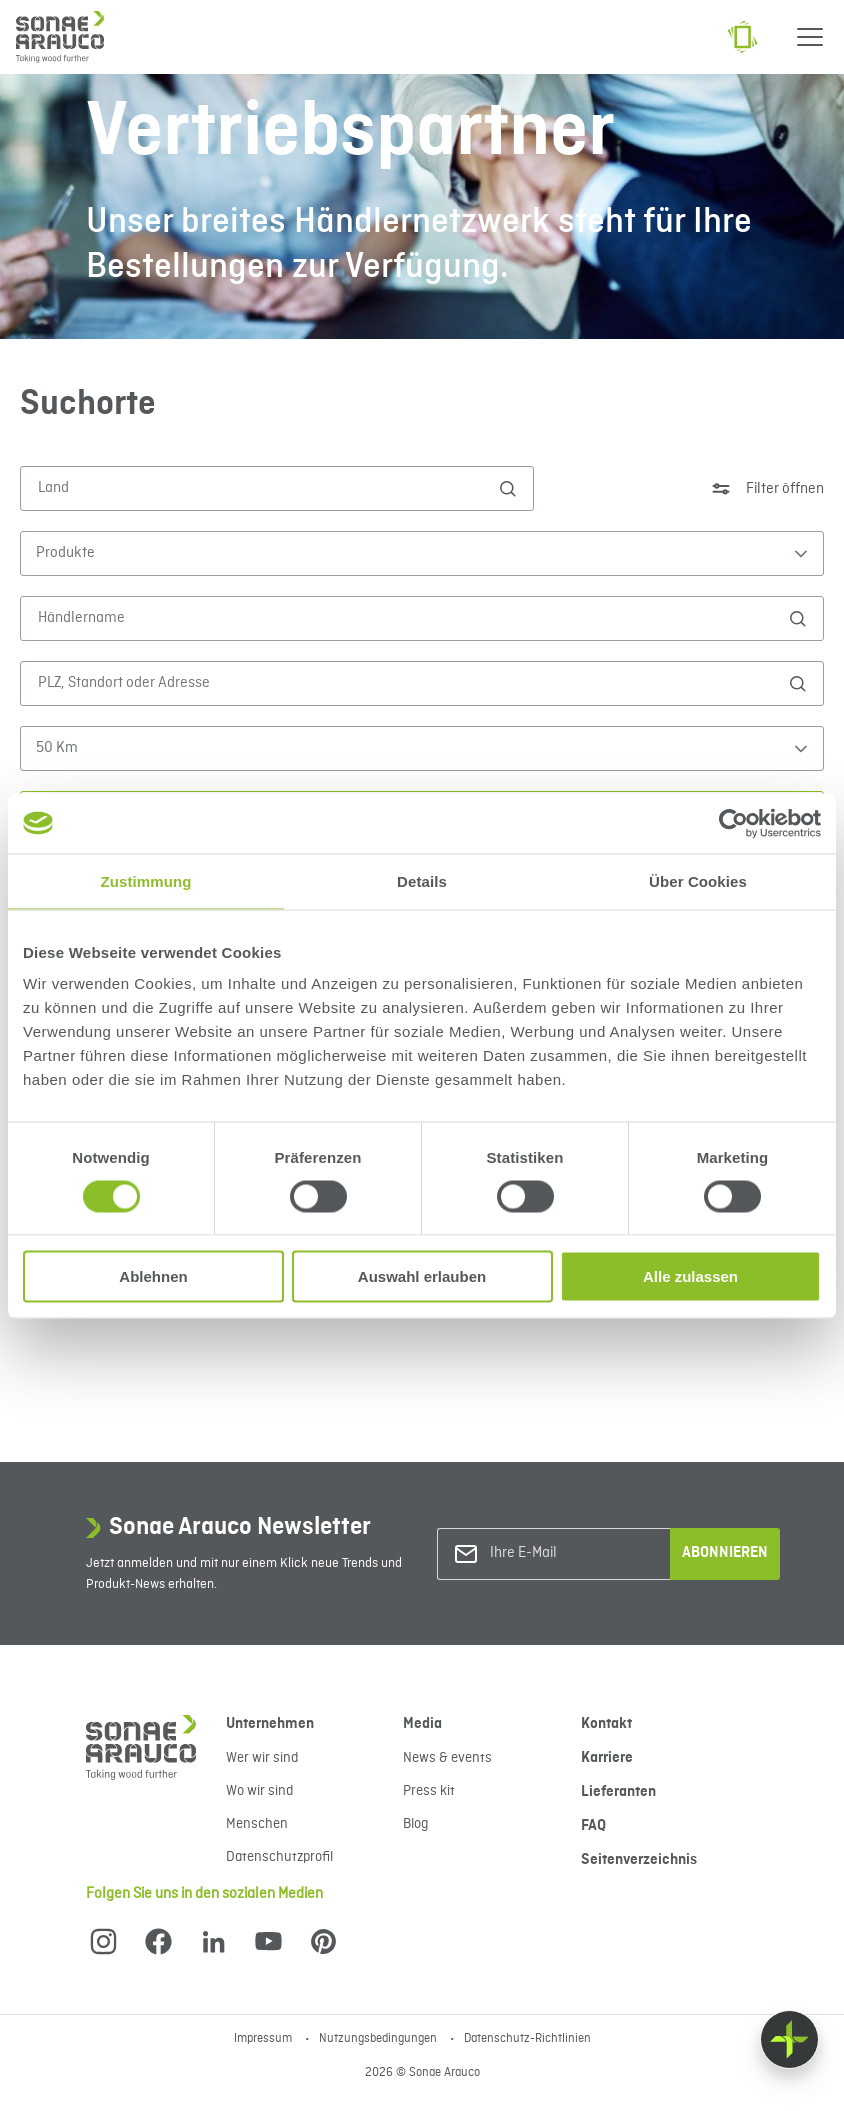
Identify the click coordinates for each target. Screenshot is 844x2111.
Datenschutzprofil (279, 1857)
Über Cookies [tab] (698, 880)
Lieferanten (618, 1792)
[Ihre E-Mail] (571, 1553)
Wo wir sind (259, 1791)
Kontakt (606, 1724)
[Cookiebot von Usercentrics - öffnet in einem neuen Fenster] (733, 823)
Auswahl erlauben (422, 1276)
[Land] (267, 488)
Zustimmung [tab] (146, 880)
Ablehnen (153, 1276)
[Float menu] (789, 2039)
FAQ (593, 1826)
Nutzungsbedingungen (379, 2039)
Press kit (429, 1791)
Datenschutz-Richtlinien (527, 2039)
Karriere (607, 1758)
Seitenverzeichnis (639, 1860)
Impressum (264, 2039)
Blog (415, 1824)
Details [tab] (422, 880)
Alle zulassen (690, 1276)
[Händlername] (412, 618)
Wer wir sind (262, 1758)
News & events (447, 1758)
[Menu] (810, 37)
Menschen (257, 1824)
